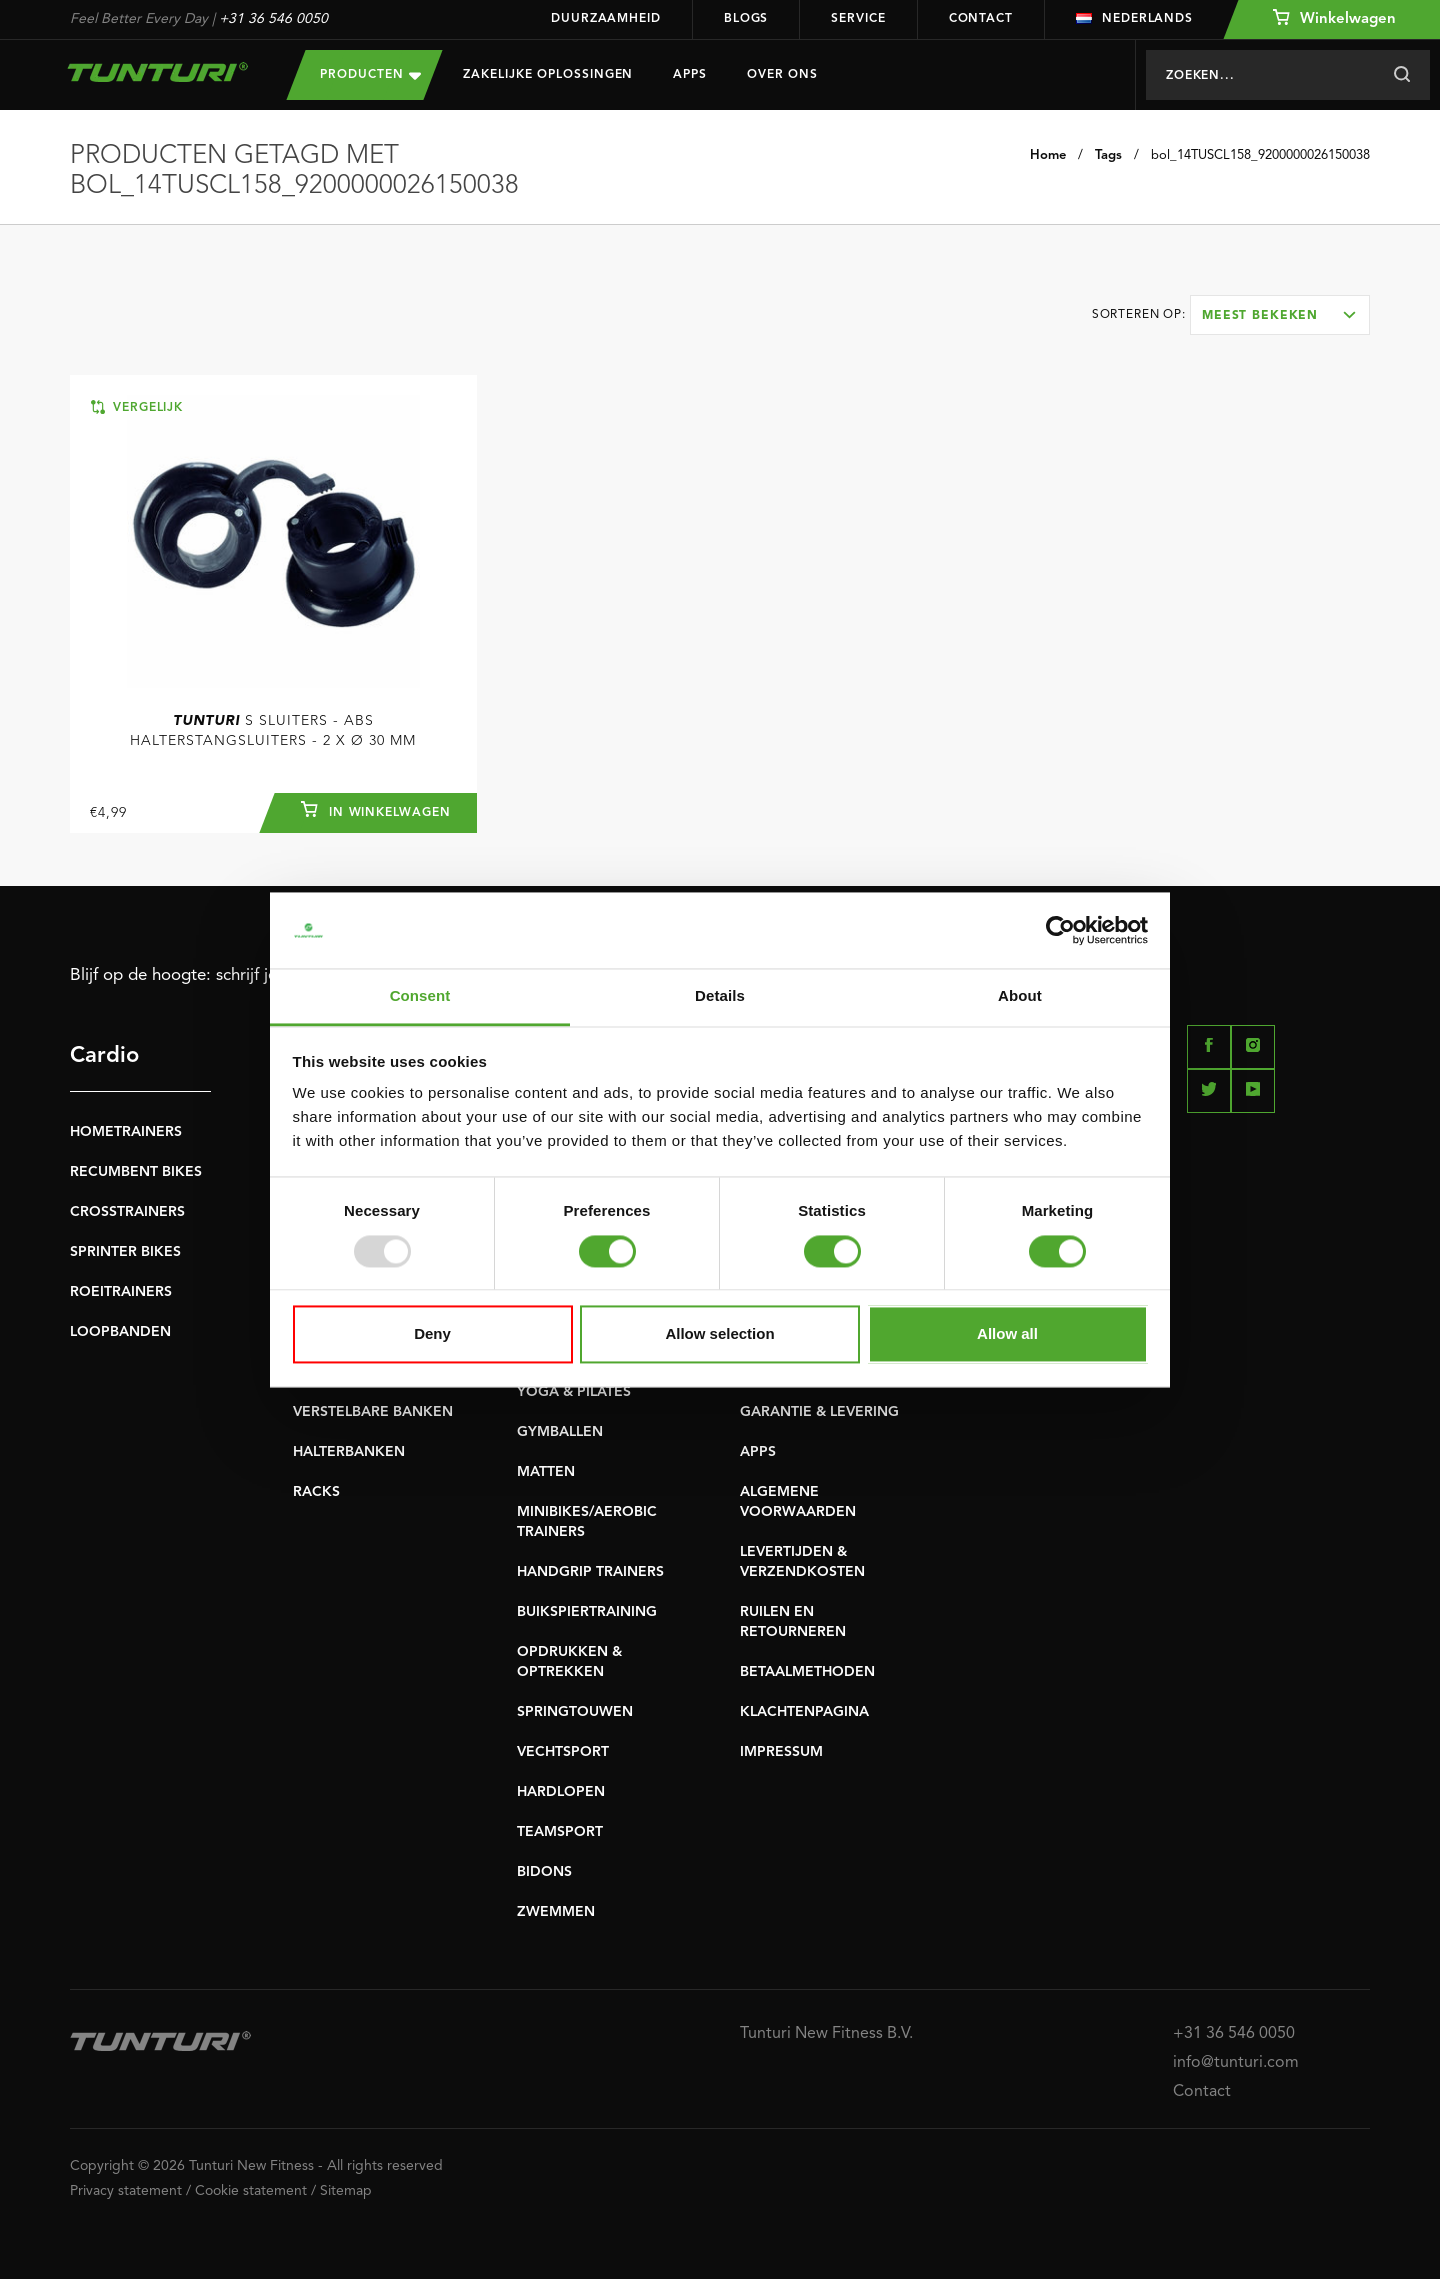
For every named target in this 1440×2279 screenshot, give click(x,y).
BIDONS (544, 1872)
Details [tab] (720, 996)
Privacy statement (126, 2191)
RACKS (316, 1492)
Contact (981, 19)
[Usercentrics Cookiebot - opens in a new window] (1060, 930)
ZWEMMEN (556, 1912)
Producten (370, 74)
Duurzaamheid (606, 19)
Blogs (746, 19)
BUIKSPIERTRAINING (587, 1612)
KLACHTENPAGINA (804, 1712)
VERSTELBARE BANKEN (373, 1412)
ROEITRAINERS (121, 1292)
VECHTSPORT (563, 1752)
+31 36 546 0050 (273, 19)
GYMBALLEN (560, 1432)
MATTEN (546, 1472)
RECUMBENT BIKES (136, 1172)
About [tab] (1020, 996)
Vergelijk (137, 407)
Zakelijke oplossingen (548, 75)
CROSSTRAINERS (127, 1212)
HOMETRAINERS (126, 1132)
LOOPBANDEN (120, 1332)
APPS (758, 1452)
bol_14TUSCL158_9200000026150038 (1260, 155)
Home (1048, 155)
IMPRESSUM (781, 1752)
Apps (690, 75)
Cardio (104, 1056)
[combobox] (1280, 315)
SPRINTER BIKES (125, 1252)
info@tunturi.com (1236, 2063)
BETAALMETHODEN (807, 1672)
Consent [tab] (420, 996)
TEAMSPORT (560, 1832)
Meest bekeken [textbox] (1260, 316)
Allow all (1007, 1334)
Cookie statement (251, 2191)
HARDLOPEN (561, 1792)
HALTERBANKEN (349, 1452)
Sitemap (346, 2191)
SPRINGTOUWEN (575, 1712)
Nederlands (1134, 19)
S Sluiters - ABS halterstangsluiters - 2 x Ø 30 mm (273, 731)
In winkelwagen (376, 810)
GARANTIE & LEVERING (819, 1412)
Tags (1108, 155)
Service (858, 19)
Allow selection (719, 1334)
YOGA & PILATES (574, 1392)
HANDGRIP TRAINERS (590, 1572)
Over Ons (782, 75)
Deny (432, 1334)
